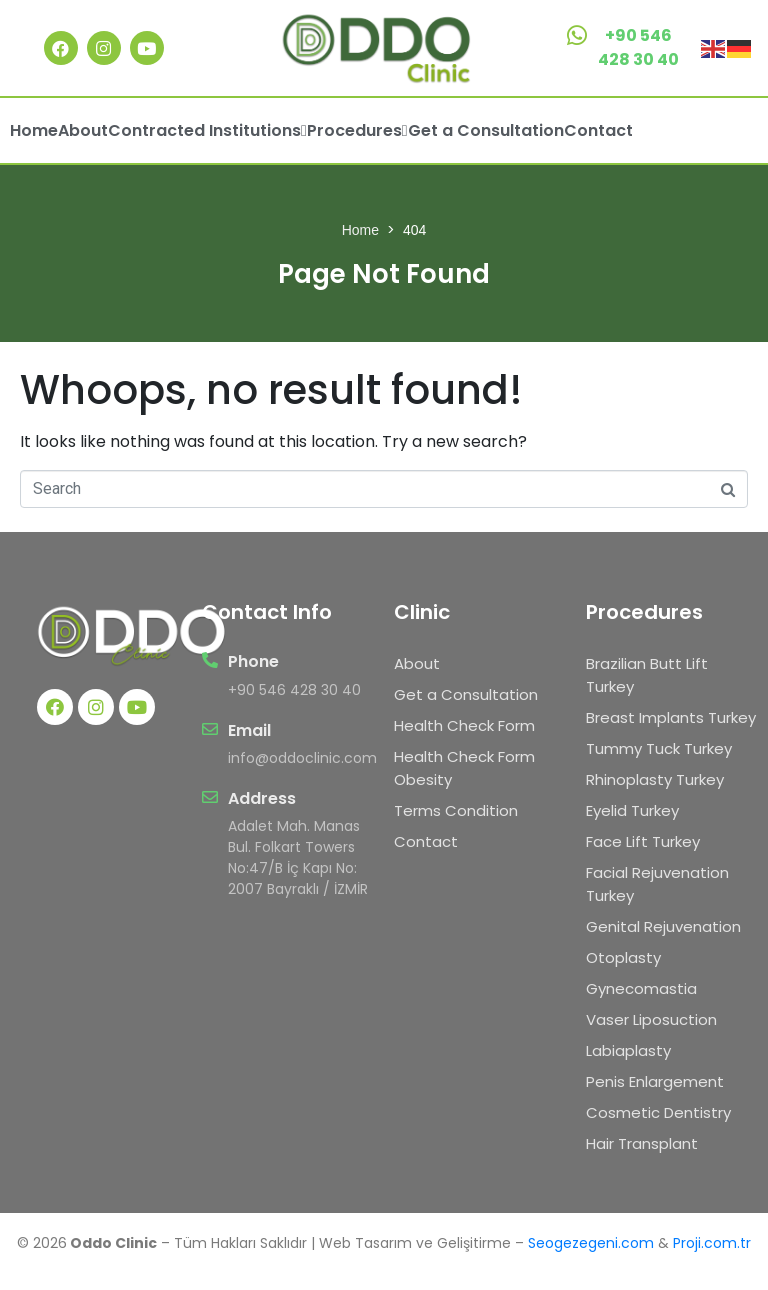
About (83, 130)
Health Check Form (464, 725)
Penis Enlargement (655, 1081)
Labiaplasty (628, 1050)
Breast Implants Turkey (671, 717)
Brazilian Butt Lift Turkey (647, 675)
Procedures (357, 130)
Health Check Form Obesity (464, 768)
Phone (253, 661)
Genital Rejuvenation (663, 926)
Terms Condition (456, 810)
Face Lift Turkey (643, 841)
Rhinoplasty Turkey (655, 779)
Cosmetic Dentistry (658, 1112)
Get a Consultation (486, 130)
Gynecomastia (641, 988)
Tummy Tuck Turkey (659, 748)
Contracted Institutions (207, 130)
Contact (598, 130)
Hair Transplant (642, 1143)
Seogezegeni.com (591, 1243)
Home (34, 130)
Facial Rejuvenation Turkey (657, 884)
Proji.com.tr (712, 1243)
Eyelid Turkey (632, 810)
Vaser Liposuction (651, 1019)
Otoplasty (623, 957)
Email (249, 730)
